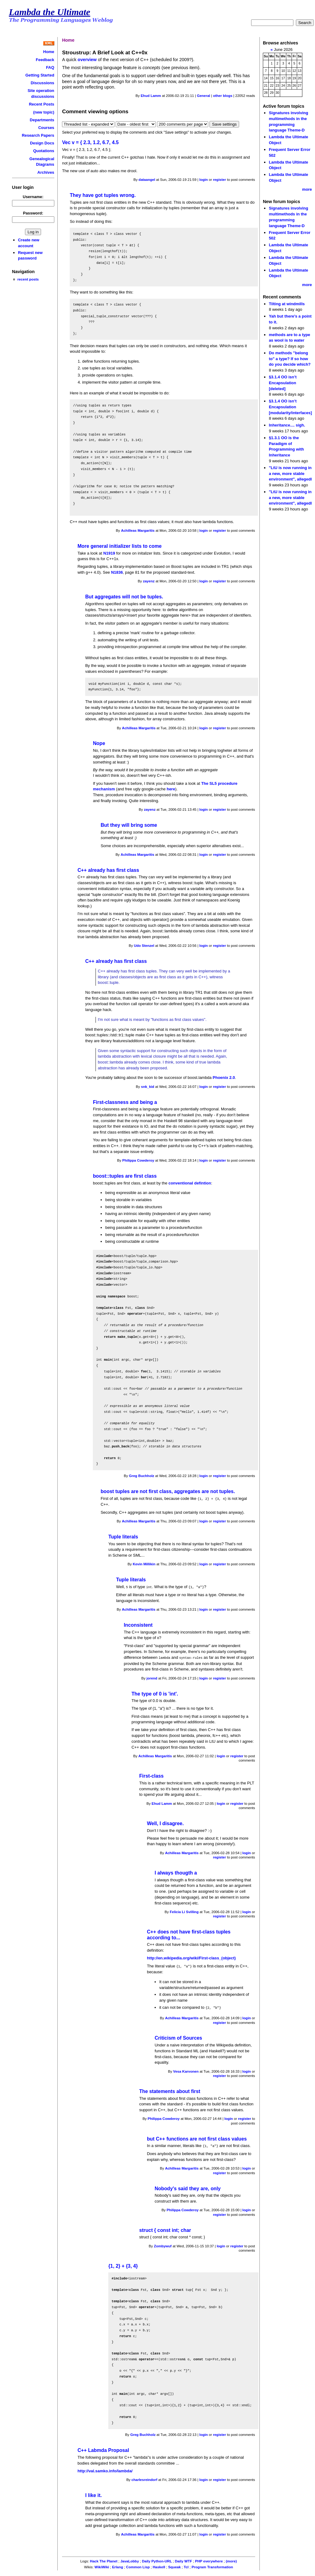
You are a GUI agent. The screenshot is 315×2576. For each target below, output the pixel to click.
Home (48, 51)
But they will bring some (129, 825)
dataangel (147, 179)
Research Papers (38, 135)
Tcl (186, 2565)
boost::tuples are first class (125, 1176)
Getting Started (39, 75)
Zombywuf (163, 2244)
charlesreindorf (144, 2477)
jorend (152, 1677)
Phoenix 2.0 (224, 1077)
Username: (33, 196)
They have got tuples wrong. (103, 195)
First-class (151, 1774)
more (307, 189)
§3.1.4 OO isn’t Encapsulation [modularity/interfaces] (290, 407)
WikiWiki (101, 2565)
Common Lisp (138, 2565)
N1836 (117, 572)
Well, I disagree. (165, 1822)
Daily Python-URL (157, 2559)
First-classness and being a (125, 1102)
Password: (33, 213)
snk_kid (147, 1086)
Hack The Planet (104, 2559)
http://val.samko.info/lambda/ (105, 2468)
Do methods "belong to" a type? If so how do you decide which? (289, 359)
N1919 (109, 553)
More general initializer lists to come (119, 546)
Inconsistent (138, 1624)
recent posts (28, 279)
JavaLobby (129, 2559)
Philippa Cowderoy (138, 1160)
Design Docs (42, 143)
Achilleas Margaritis (138, 530)
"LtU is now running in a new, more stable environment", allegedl (290, 473)
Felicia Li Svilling (184, 1910)
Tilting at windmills (287, 304)
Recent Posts (41, 104)
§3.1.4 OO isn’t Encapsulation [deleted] (282, 383)
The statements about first (169, 2089)
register (219, 179)
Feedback (45, 59)
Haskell (159, 2565)
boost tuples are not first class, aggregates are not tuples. (168, 1491)
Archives (45, 172)
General (203, 96)
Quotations (43, 150)
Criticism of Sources (178, 2036)
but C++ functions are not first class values (197, 2137)
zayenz (149, 581)
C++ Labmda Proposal (103, 2448)
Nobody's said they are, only (188, 2186)
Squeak (174, 2565)
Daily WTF (183, 2559)
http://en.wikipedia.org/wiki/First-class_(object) (191, 1956)
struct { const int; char (165, 2228)
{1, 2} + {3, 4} (123, 2263)
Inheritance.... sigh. (287, 425)
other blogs (222, 96)
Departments (42, 120)
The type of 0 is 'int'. (154, 1692)
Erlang (117, 2565)
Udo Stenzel (144, 945)
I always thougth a (176, 1871)
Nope (99, 743)
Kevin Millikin (144, 1564)
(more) (231, 2559)
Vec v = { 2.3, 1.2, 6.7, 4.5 (90, 142)
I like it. (93, 2493)
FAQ (50, 67)
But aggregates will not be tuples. (124, 596)
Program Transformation (212, 2565)
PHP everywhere (209, 2559)
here (171, 789)
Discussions (42, 83)
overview (87, 59)
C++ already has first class (108, 870)
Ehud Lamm (151, 96)
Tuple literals (123, 1536)
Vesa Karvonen (186, 2069)
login (203, 179)
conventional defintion (189, 1183)
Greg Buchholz (141, 1476)
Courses (46, 127)
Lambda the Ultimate (49, 12)
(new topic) (43, 112)
